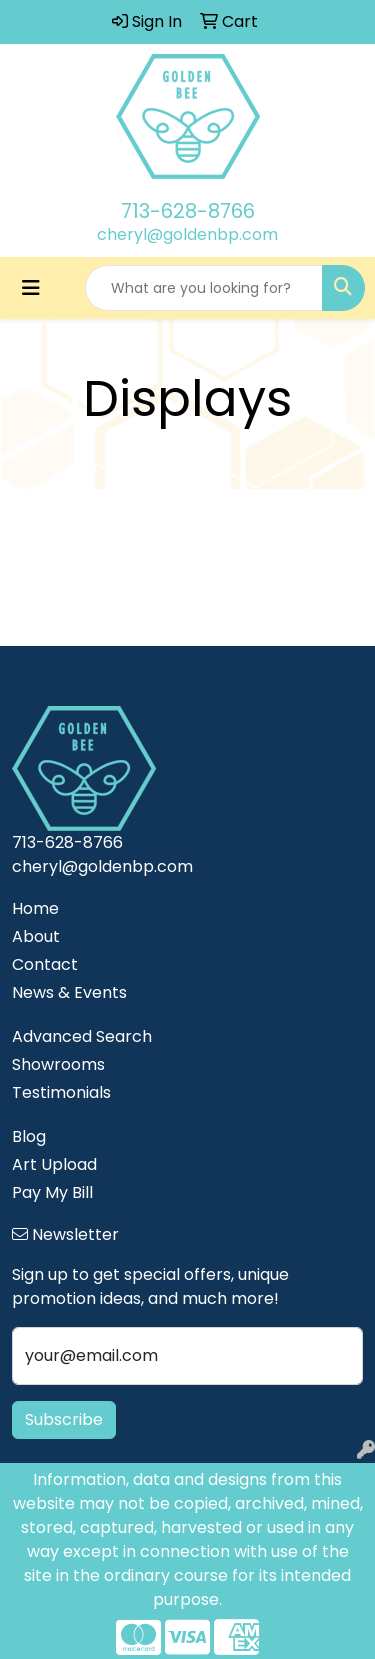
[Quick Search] (204, 288)
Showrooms (58, 1064)
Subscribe (64, 1419)
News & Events (69, 992)
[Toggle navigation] (31, 288)
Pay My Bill (52, 1192)
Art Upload (54, 1164)
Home (35, 908)
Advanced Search (82, 1036)
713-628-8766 (188, 211)
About (36, 936)
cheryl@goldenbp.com (187, 234)
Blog (29, 1136)
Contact (45, 964)
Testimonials (61, 1092)
